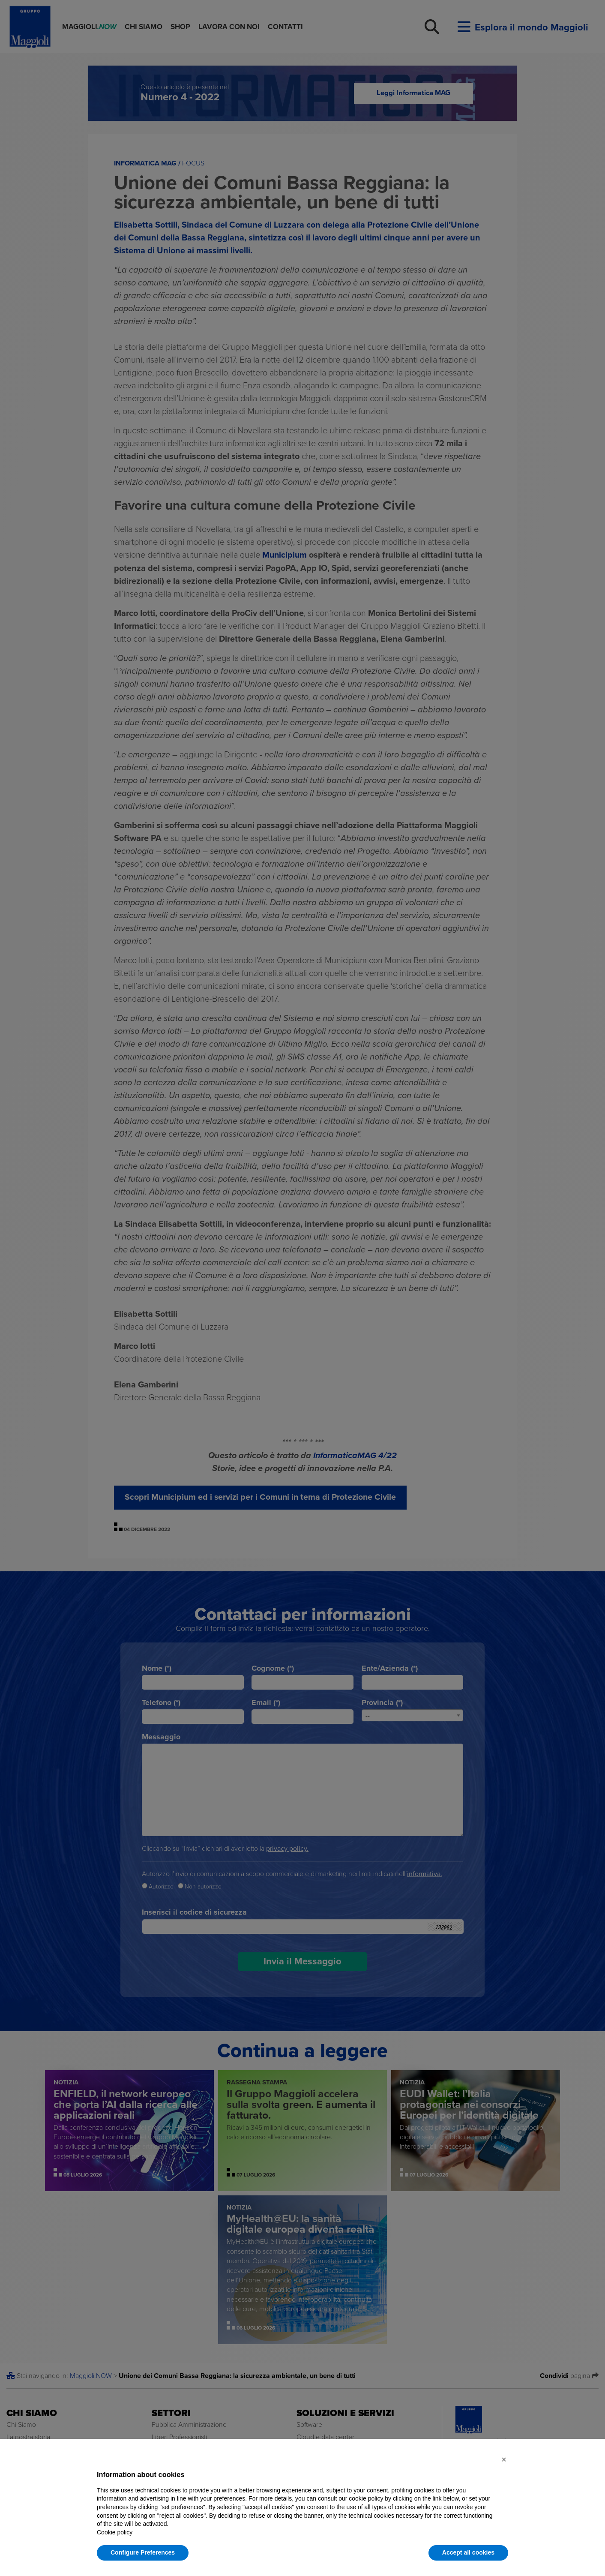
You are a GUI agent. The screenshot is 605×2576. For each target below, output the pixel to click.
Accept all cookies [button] (468, 2552)
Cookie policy (114, 2532)
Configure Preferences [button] (143, 2552)
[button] (504, 2459)
